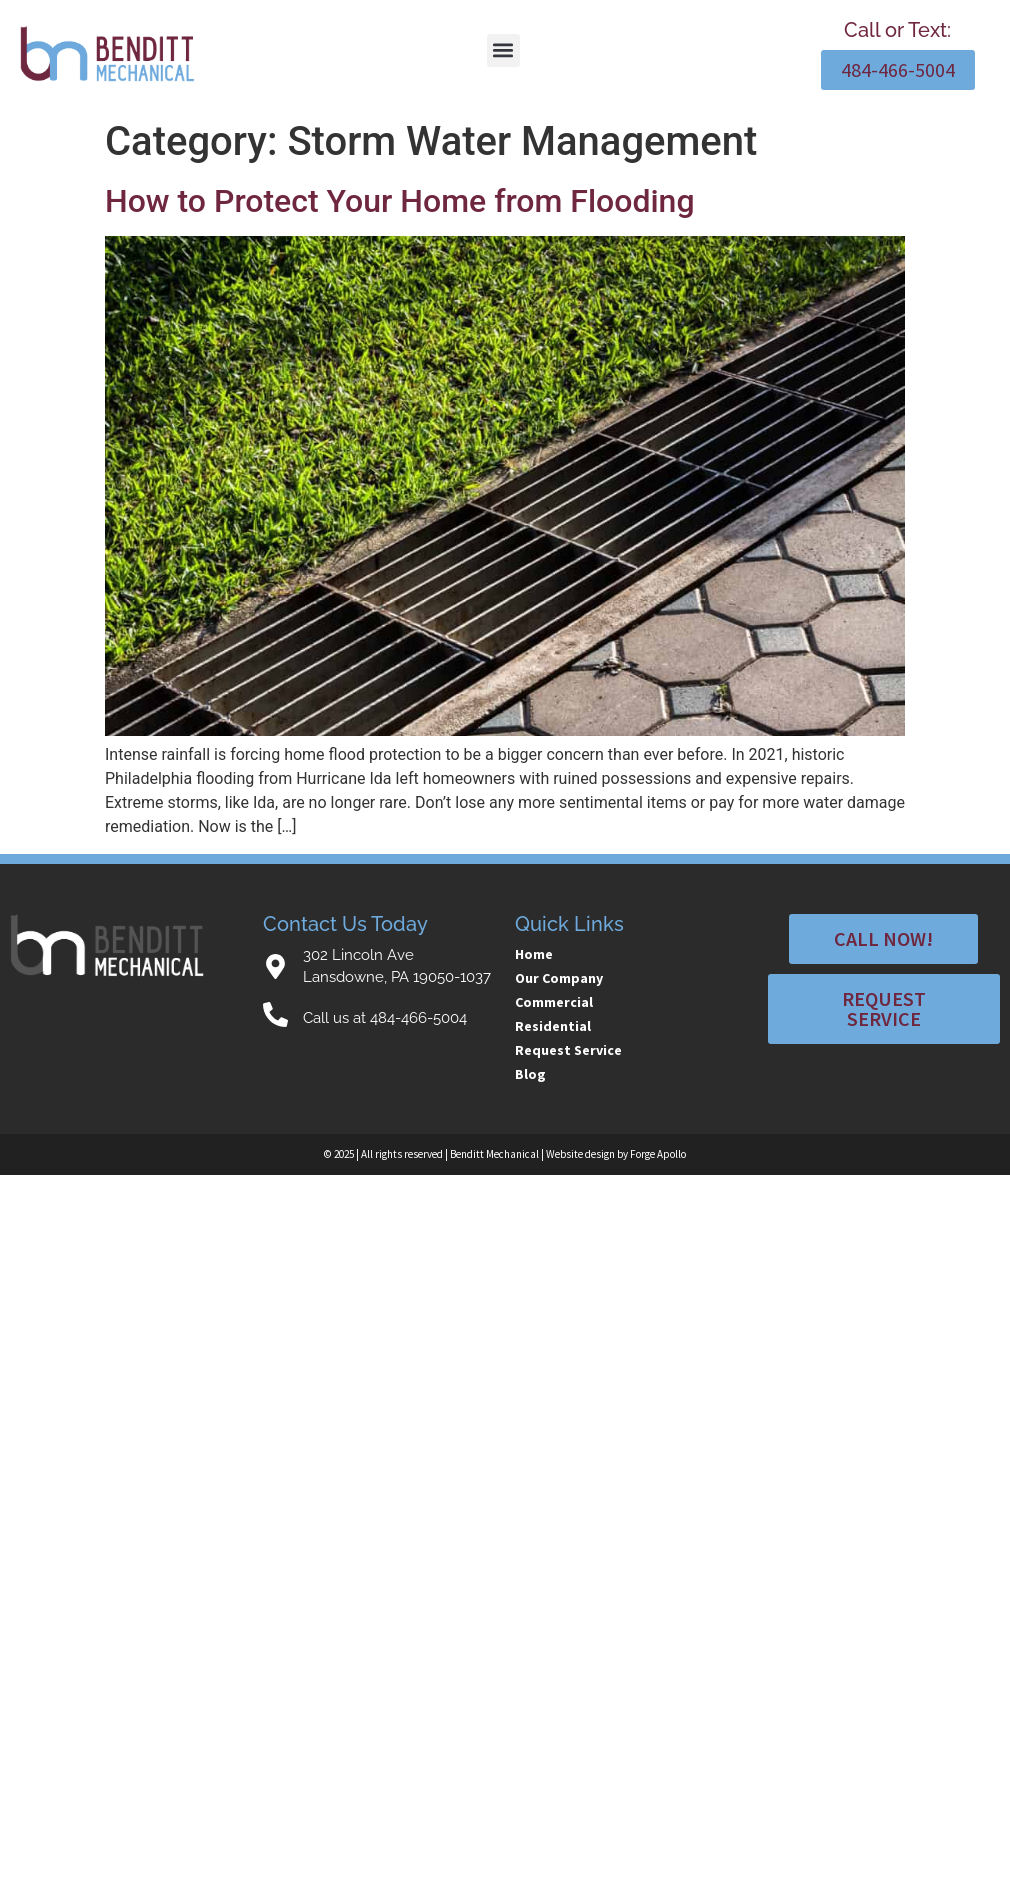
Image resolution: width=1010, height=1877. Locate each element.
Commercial (554, 1002)
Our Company (559, 978)
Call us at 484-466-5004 (385, 1018)
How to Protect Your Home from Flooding (400, 201)
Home (534, 954)
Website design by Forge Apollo (616, 1154)
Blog (530, 1074)
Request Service (568, 1050)
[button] (503, 50)
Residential (553, 1026)
